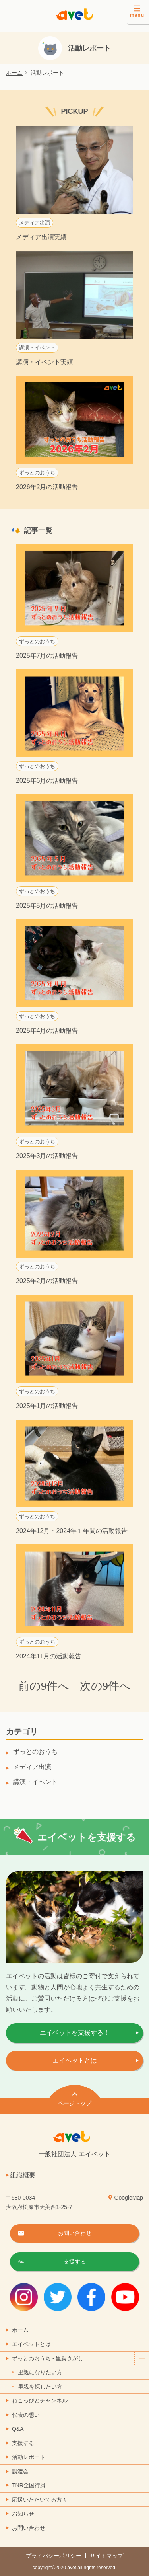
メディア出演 (34, 223)
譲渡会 (20, 2471)
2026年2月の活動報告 (47, 487)
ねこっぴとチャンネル (40, 2400)
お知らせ (23, 2513)
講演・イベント (37, 348)
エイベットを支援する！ (75, 2032)
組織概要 (22, 2175)
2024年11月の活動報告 (48, 1656)
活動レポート (28, 2457)
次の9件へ (105, 1686)
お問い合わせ (28, 2528)
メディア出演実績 (41, 237)
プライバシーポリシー (53, 2555)
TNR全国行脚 (29, 2485)
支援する (23, 2443)
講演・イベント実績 (44, 362)
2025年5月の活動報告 (47, 905)
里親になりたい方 (40, 2372)
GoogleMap (128, 2197)
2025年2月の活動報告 (47, 1280)
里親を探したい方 (40, 2386)
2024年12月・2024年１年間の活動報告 (72, 1530)
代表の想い (26, 2415)
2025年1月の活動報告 (47, 1405)
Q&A (18, 2429)
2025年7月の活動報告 (47, 655)
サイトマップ (106, 2555)
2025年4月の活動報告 (47, 1030)
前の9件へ (43, 1686)
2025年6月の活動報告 (47, 780)
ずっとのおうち (37, 473)
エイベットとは (74, 2060)
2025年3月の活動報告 (47, 1155)
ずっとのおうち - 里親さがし (80, 2358)
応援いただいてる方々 (40, 2499)
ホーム (14, 73)
